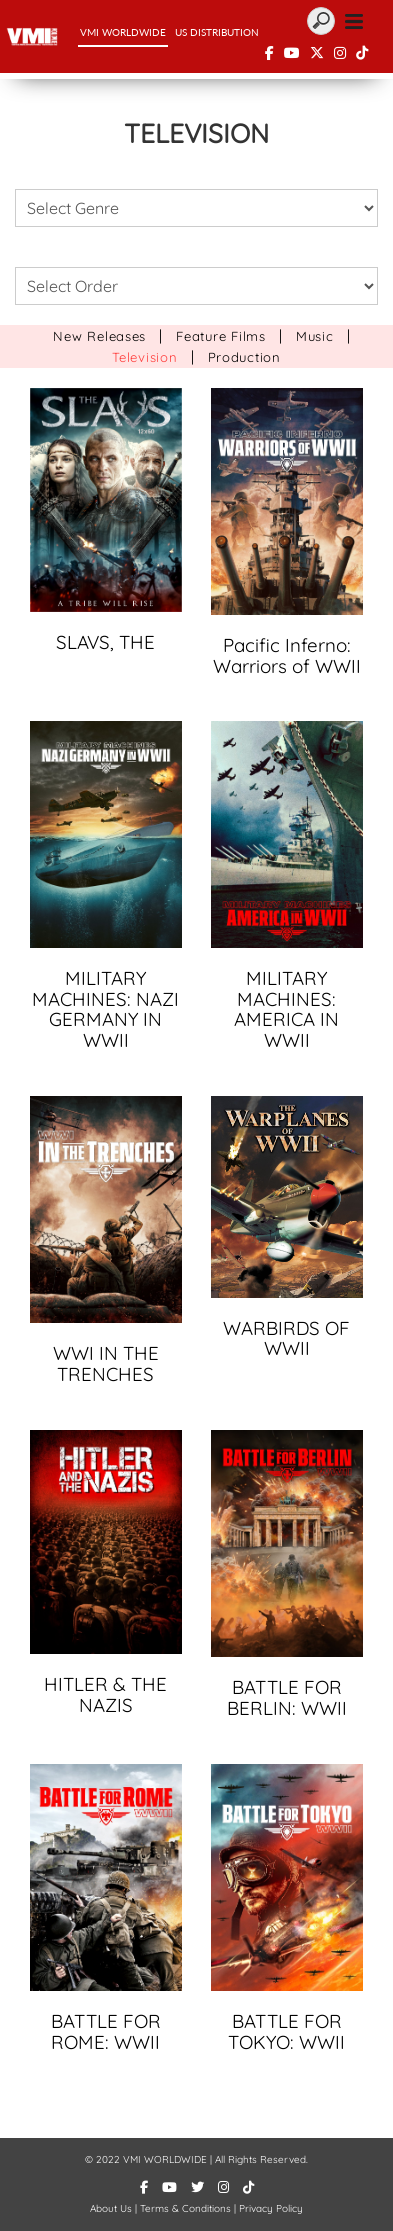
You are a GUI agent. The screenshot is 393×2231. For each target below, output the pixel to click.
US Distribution (217, 32)
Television (144, 357)
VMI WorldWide (123, 32)
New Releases (99, 336)
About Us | (115, 2208)
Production (244, 357)
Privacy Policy (271, 2208)
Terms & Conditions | (189, 2208)
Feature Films (221, 336)
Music (315, 336)
